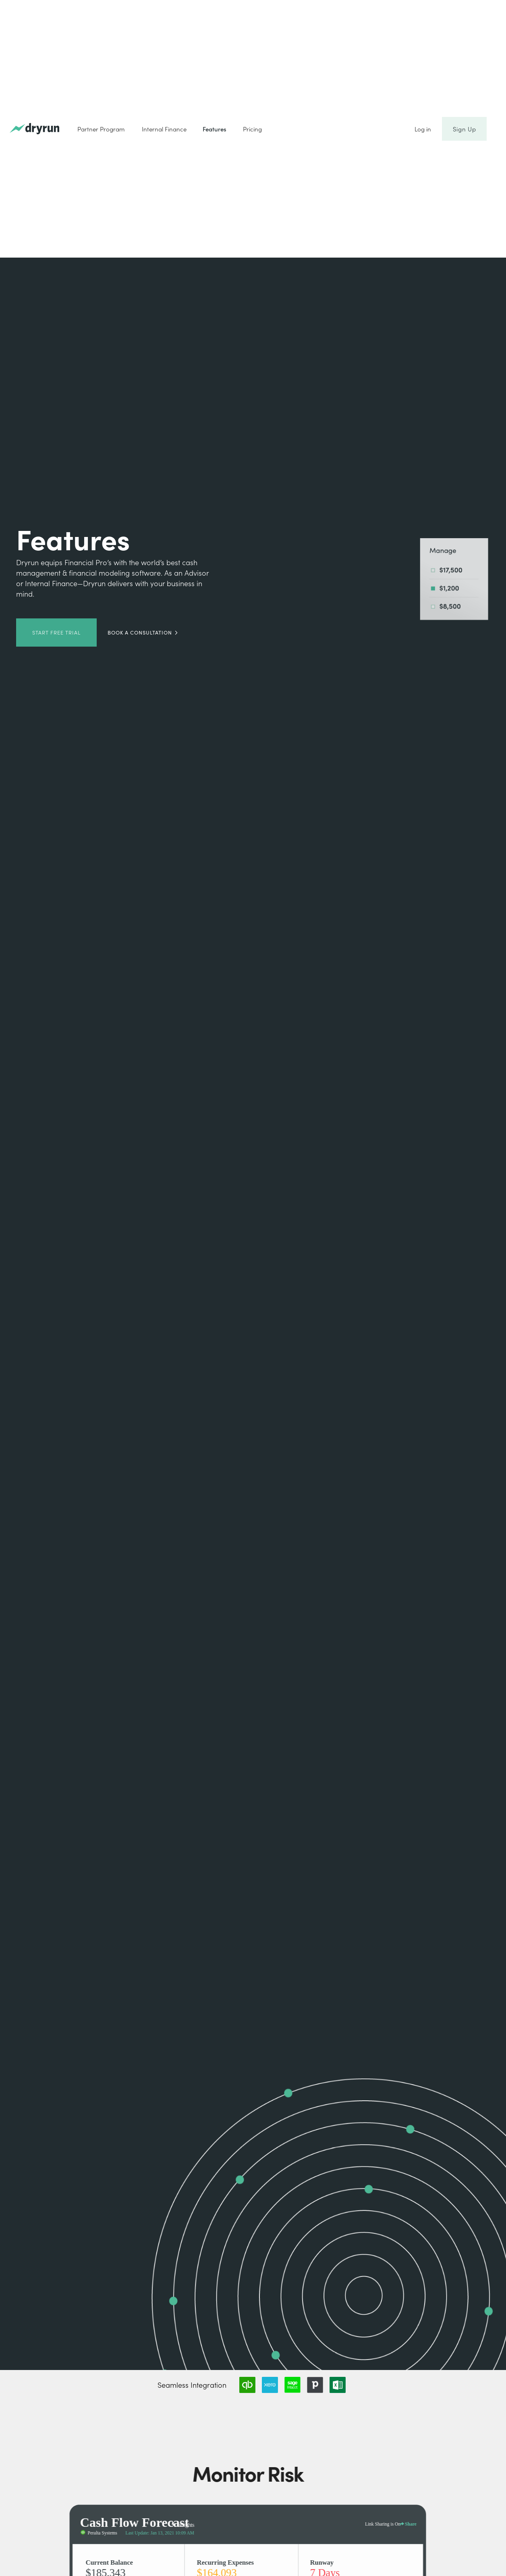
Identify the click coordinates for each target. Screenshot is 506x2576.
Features (214, 129)
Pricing (252, 129)
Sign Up (464, 129)
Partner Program (100, 129)
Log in (423, 129)
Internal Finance (164, 129)
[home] (34, 129)
